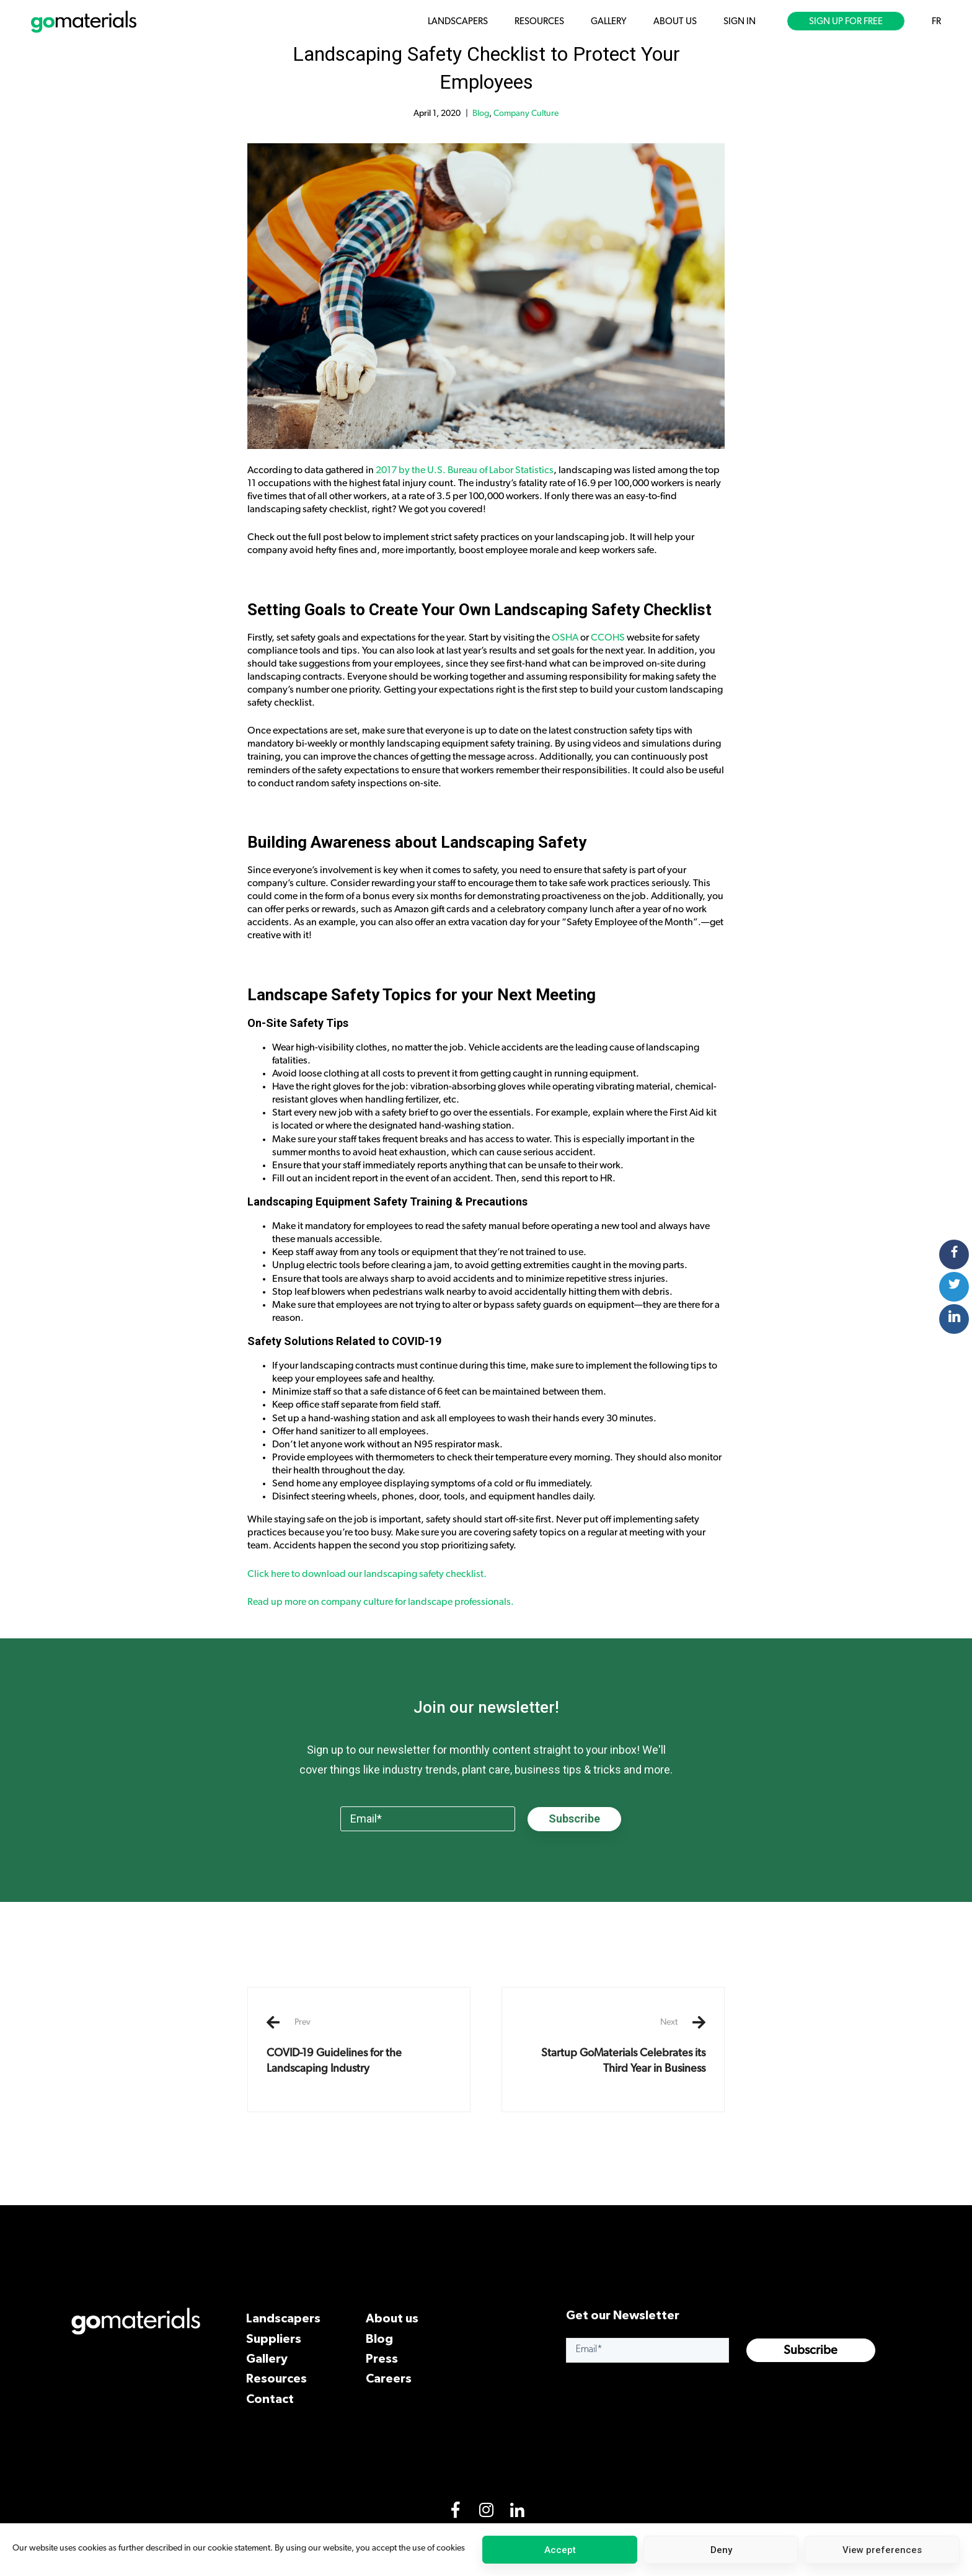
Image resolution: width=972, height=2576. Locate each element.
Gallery (267, 2358)
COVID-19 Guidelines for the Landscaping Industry (359, 2045)
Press (382, 2358)
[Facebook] (455, 2513)
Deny (721, 2550)
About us (392, 2318)
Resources (276, 2378)
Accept (560, 2550)
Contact (270, 2398)
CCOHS (608, 637)
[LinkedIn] (516, 2513)
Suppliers (273, 2338)
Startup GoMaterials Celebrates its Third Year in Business (613, 2045)
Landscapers (283, 2318)
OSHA (565, 637)
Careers (389, 2378)
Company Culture (526, 113)
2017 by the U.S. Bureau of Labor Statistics (465, 470)
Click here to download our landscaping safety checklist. (367, 1574)
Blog (480, 113)
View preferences (882, 2550)
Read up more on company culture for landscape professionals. (381, 1602)
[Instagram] (486, 2513)
